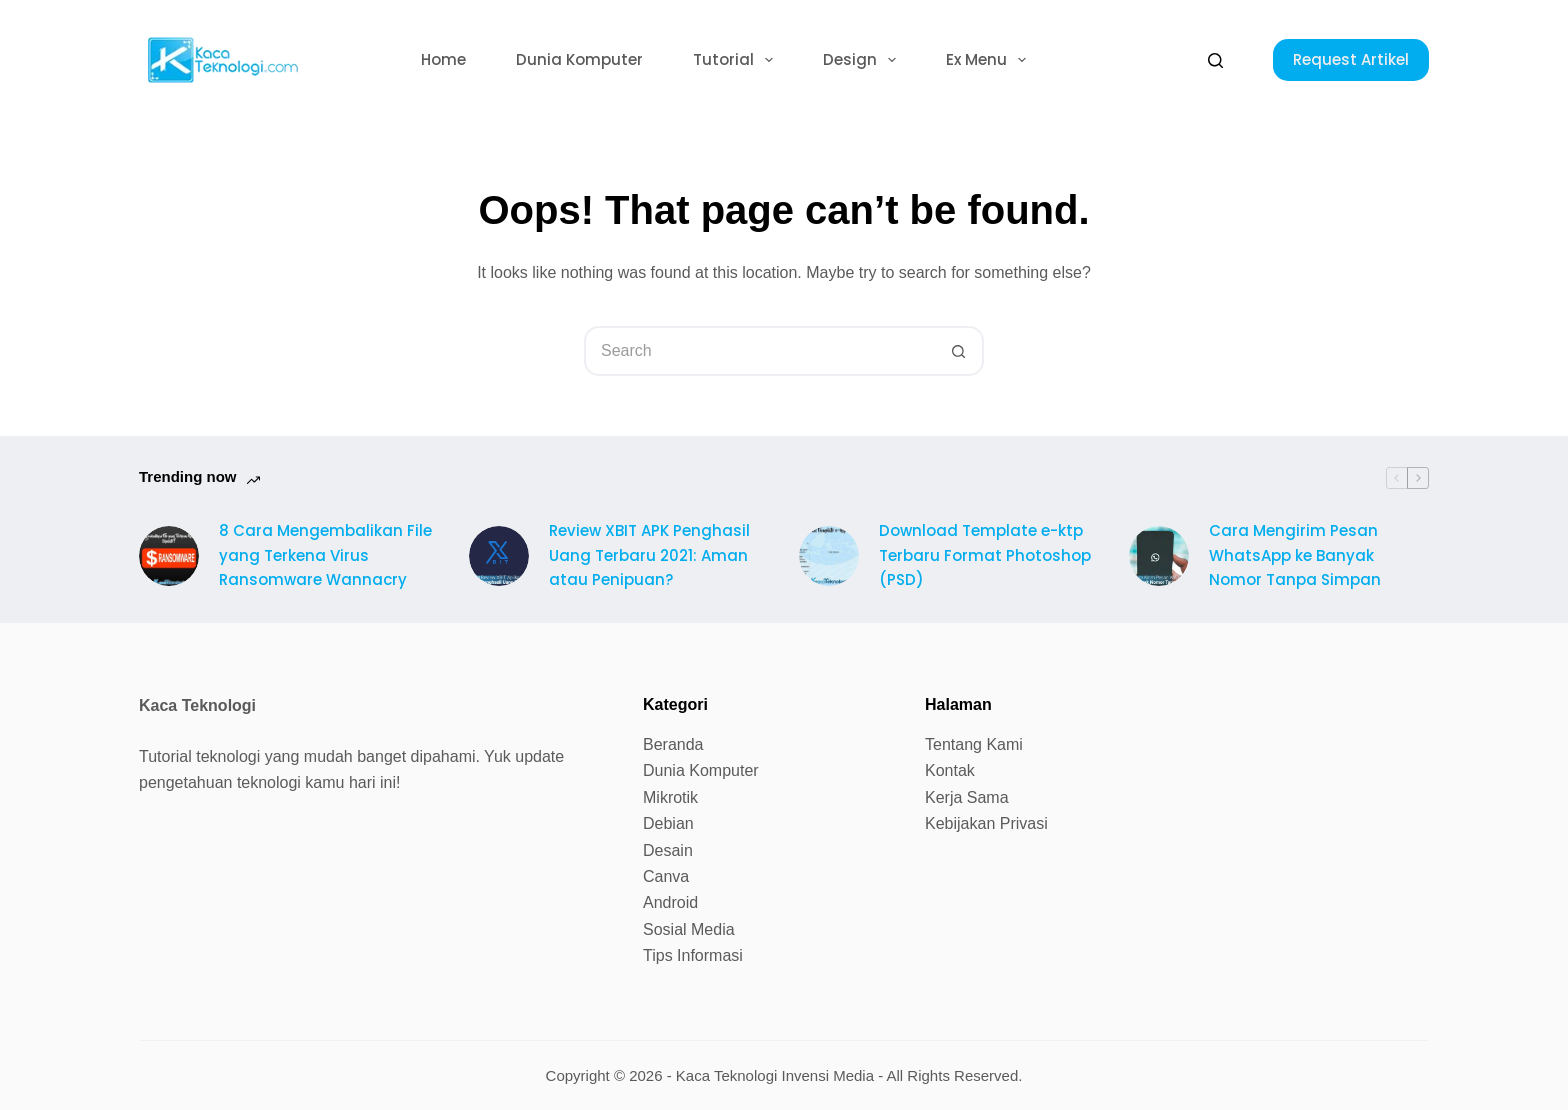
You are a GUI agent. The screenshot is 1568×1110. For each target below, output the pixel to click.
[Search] (1215, 60)
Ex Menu (990, 60)
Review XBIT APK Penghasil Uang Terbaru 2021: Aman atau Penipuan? (649, 555)
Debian (668, 823)
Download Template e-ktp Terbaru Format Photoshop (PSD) (985, 555)
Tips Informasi (693, 955)
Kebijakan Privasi (986, 823)
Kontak (950, 770)
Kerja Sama (967, 797)
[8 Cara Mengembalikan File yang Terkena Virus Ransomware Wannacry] (169, 556)
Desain (668, 850)
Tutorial (737, 60)
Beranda (673, 744)
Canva (666, 876)
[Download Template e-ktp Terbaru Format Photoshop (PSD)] (829, 556)
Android (670, 902)
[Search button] (959, 351)
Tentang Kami (974, 744)
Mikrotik (670, 797)
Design (863, 60)
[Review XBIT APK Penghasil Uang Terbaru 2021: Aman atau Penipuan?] (499, 556)
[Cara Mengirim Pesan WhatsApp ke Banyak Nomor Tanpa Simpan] (1159, 556)
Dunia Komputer (579, 59)
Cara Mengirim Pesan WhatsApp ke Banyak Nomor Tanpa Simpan (1295, 555)
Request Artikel (1351, 59)
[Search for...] (759, 351)
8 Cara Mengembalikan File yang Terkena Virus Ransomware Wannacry (325, 555)
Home (443, 59)
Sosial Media (689, 929)
